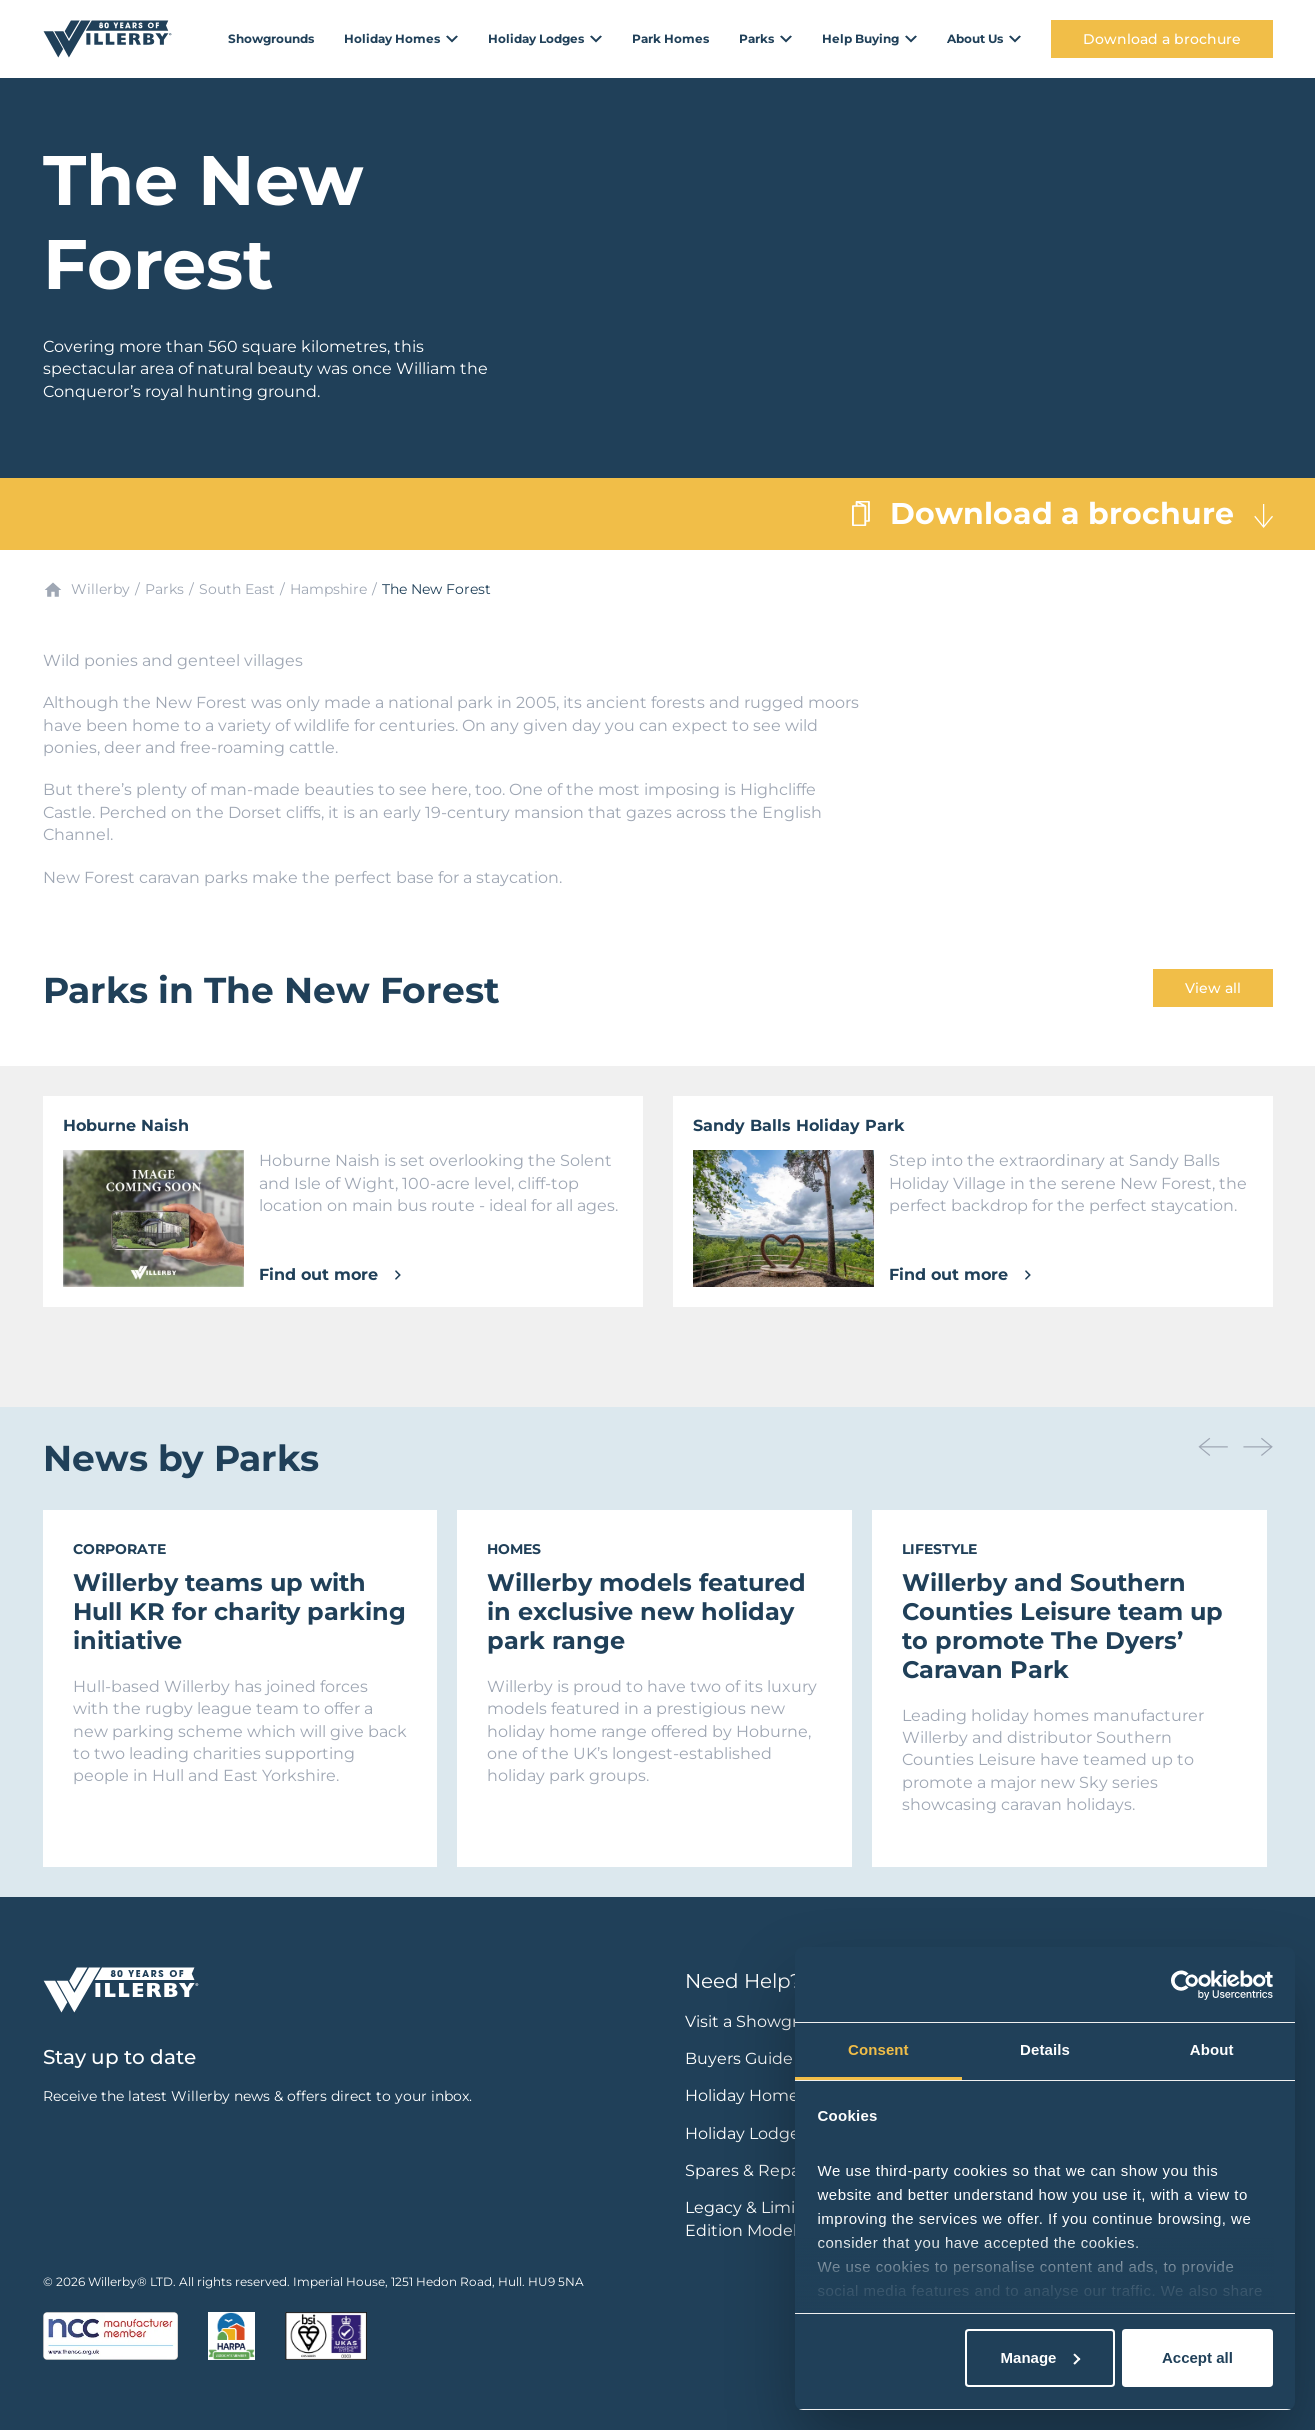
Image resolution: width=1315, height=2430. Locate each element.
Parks (164, 589)
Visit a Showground (763, 2021)
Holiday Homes (746, 2095)
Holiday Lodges (746, 2133)
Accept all (1197, 2357)
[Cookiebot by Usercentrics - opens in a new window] (1185, 1985)
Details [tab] (1045, 2049)
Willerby (100, 589)
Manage (1041, 2357)
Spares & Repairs (751, 2170)
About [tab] (1212, 2049)
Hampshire (328, 589)
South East (237, 589)
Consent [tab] (878, 2049)
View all (1213, 988)
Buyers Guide (739, 2058)
